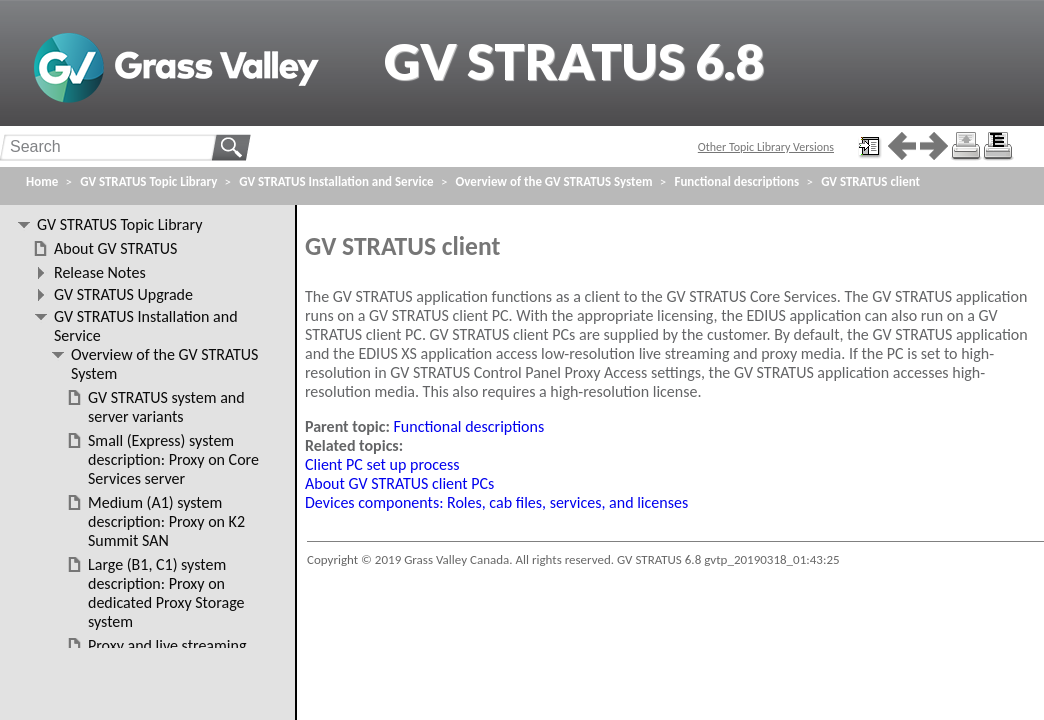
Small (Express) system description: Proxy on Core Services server (173, 459)
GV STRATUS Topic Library (148, 181)
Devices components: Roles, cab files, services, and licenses (496, 502)
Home (42, 181)
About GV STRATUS (115, 248)
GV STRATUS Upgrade (123, 294)
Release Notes (100, 272)
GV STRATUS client (870, 181)
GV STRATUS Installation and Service (336, 181)
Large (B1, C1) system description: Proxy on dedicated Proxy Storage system (166, 593)
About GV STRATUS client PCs (399, 483)
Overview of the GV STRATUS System (554, 181)
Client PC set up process (382, 464)
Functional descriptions (469, 426)
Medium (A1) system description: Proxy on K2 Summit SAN (166, 521)
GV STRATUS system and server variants (166, 407)
